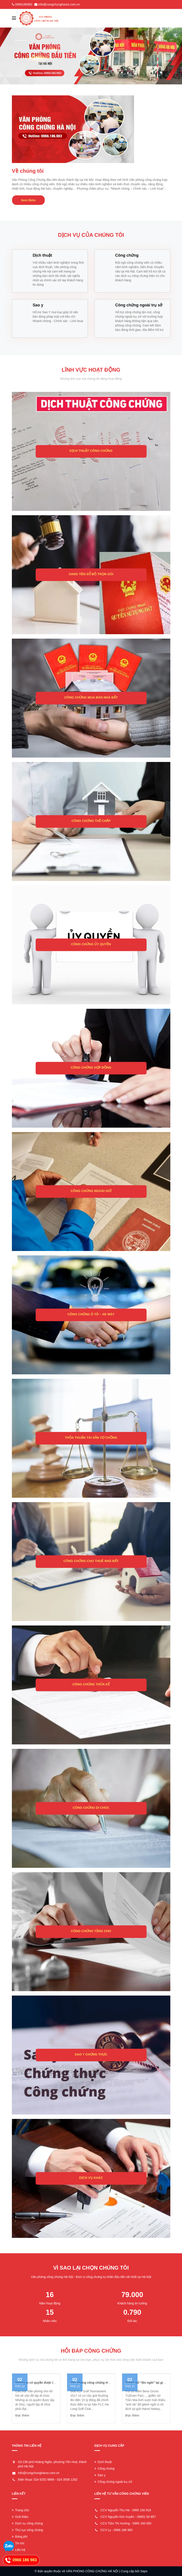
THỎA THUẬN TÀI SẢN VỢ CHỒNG (91, 1437)
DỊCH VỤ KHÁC (91, 2177)
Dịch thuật (103, 2462)
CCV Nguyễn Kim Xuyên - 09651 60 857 (128, 2517)
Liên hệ (18, 2550)
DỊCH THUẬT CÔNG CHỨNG (91, 450)
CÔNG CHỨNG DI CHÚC (91, 1807)
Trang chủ (20, 2510)
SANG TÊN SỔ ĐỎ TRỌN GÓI (91, 574)
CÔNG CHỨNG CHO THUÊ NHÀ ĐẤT (91, 1561)
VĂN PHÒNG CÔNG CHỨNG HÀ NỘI (92, 2571)
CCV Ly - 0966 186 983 (117, 2530)
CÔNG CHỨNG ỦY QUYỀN (91, 944)
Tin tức (18, 2543)
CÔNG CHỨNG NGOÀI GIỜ (91, 1191)
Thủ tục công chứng (27, 2530)
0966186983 (23, 4)
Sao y (100, 2475)
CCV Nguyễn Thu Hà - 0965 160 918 (126, 2510)
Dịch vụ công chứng (27, 2523)
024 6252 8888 (44, 2479)
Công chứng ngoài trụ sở (113, 2481)
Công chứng (104, 2468)
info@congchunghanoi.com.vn (59, 4)
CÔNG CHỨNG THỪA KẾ (91, 1684)
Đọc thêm (22, 2415)
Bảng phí (20, 2536)
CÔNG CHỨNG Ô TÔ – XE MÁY (90, 1314)
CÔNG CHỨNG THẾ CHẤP (91, 821)
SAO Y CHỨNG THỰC (91, 2054)
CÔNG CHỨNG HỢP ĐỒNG (91, 1067)
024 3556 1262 (67, 2479)
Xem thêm (28, 200)
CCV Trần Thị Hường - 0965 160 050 (126, 2523)
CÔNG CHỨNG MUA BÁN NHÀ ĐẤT (91, 697)
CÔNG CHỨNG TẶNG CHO (91, 1931)
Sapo (143, 2571)
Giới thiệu (20, 2517)
